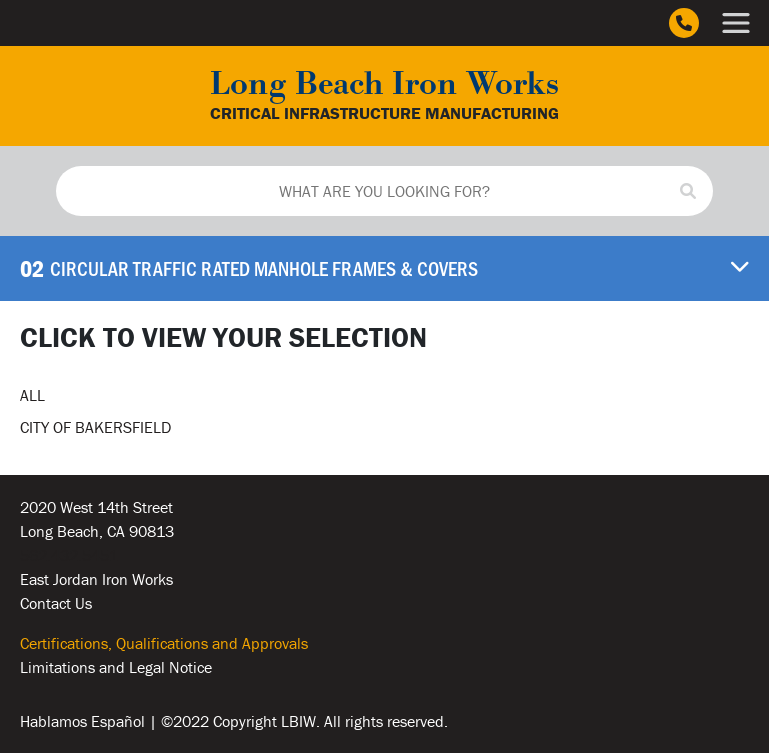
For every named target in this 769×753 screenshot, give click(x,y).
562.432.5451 (69, 555)
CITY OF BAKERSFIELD (95, 427)
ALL (32, 395)
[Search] (688, 191)
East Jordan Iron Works (96, 579)
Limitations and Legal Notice (116, 667)
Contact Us (56, 603)
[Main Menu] (736, 23)
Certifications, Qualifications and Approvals (164, 643)
